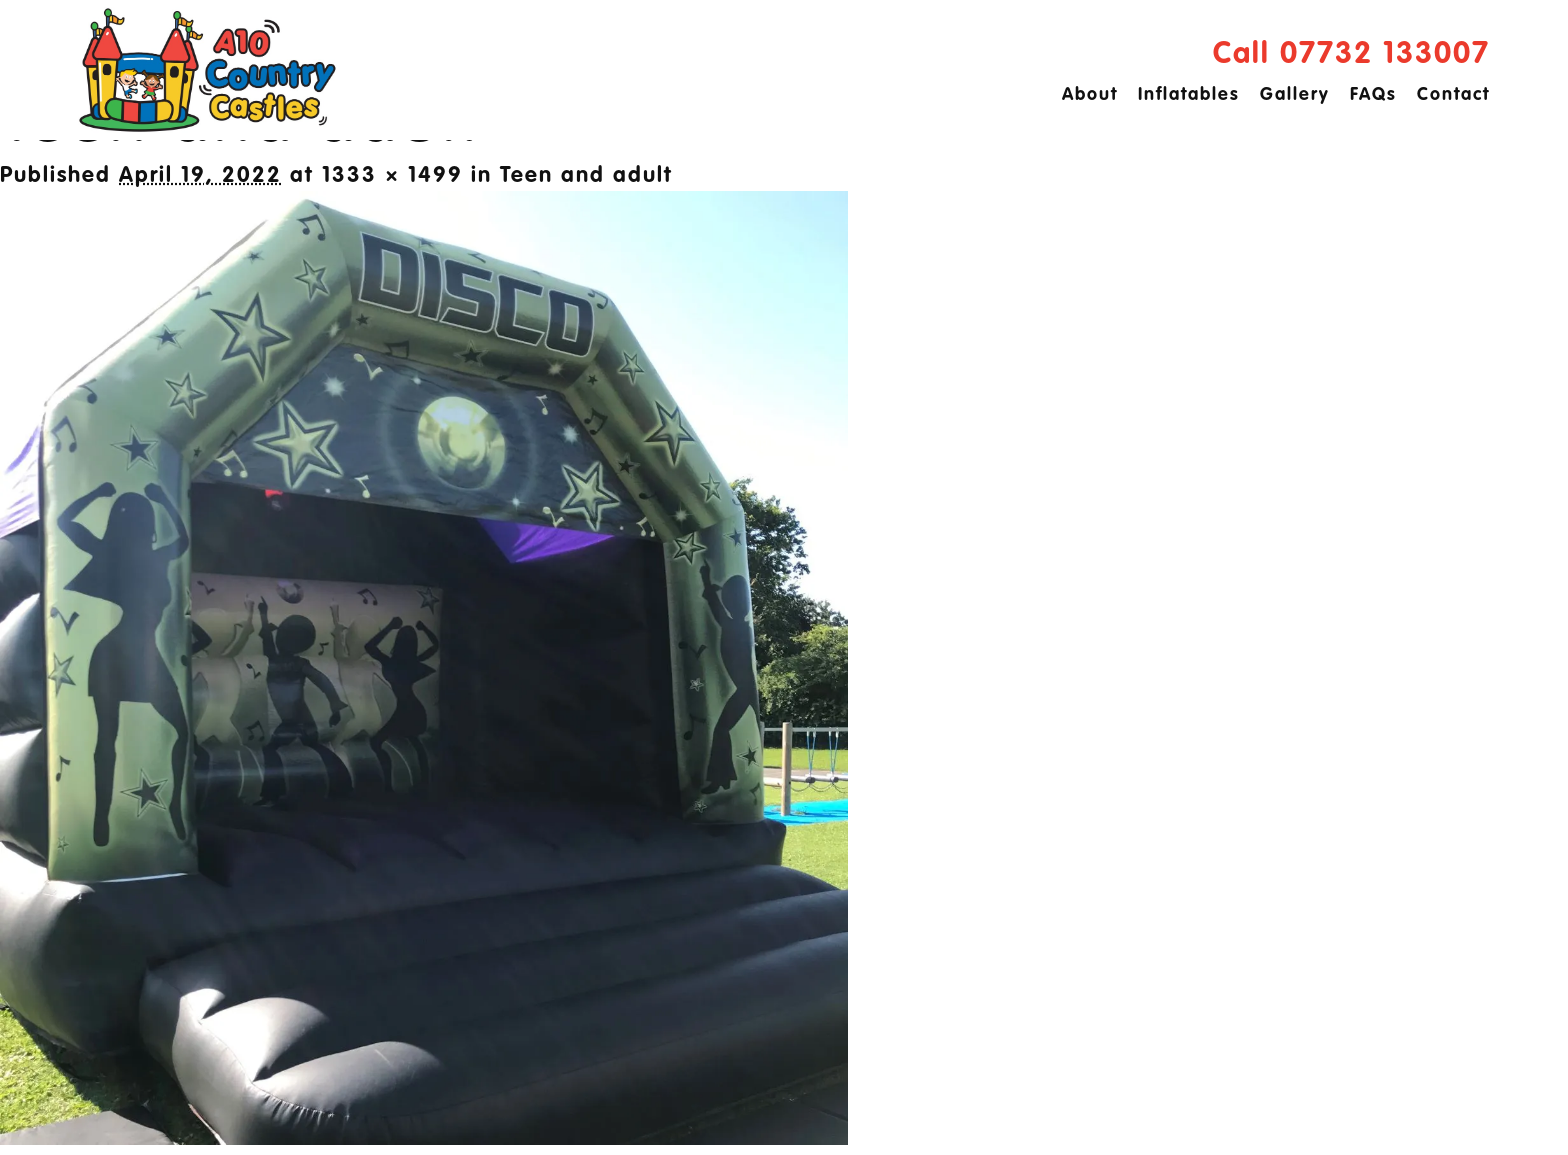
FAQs (1373, 95)
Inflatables (1189, 95)
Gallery (1295, 95)
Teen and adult (586, 176)
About (1090, 95)
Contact (1453, 95)
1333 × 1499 (392, 176)
